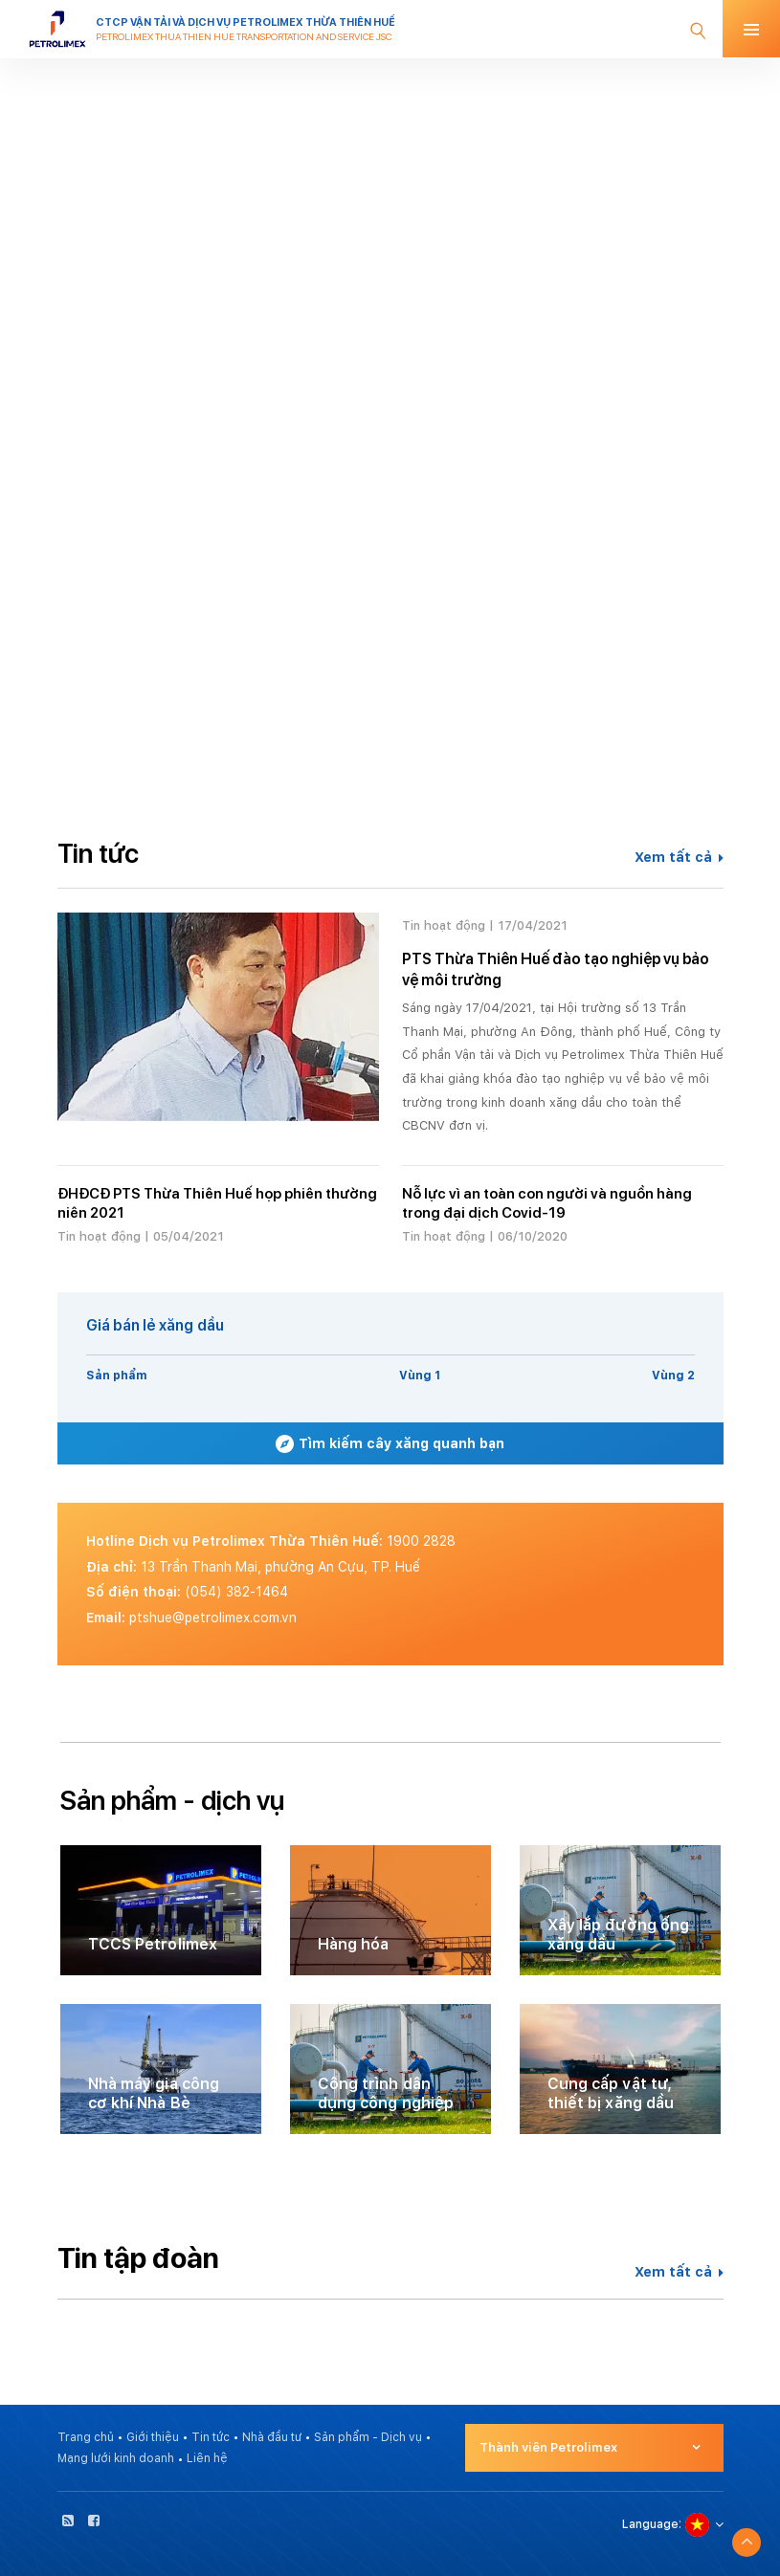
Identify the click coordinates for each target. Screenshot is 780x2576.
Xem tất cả (679, 857)
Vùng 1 (419, 1375)
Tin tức (210, 2437)
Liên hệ (207, 2458)
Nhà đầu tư (271, 2437)
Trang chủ (85, 2437)
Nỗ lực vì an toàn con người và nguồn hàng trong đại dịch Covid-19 (547, 1203)
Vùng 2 (673, 1375)
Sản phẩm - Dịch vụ (368, 2437)
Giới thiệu (152, 2437)
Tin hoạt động (443, 925)
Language (650, 2524)
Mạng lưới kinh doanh (115, 2458)
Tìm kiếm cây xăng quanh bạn (390, 1444)
